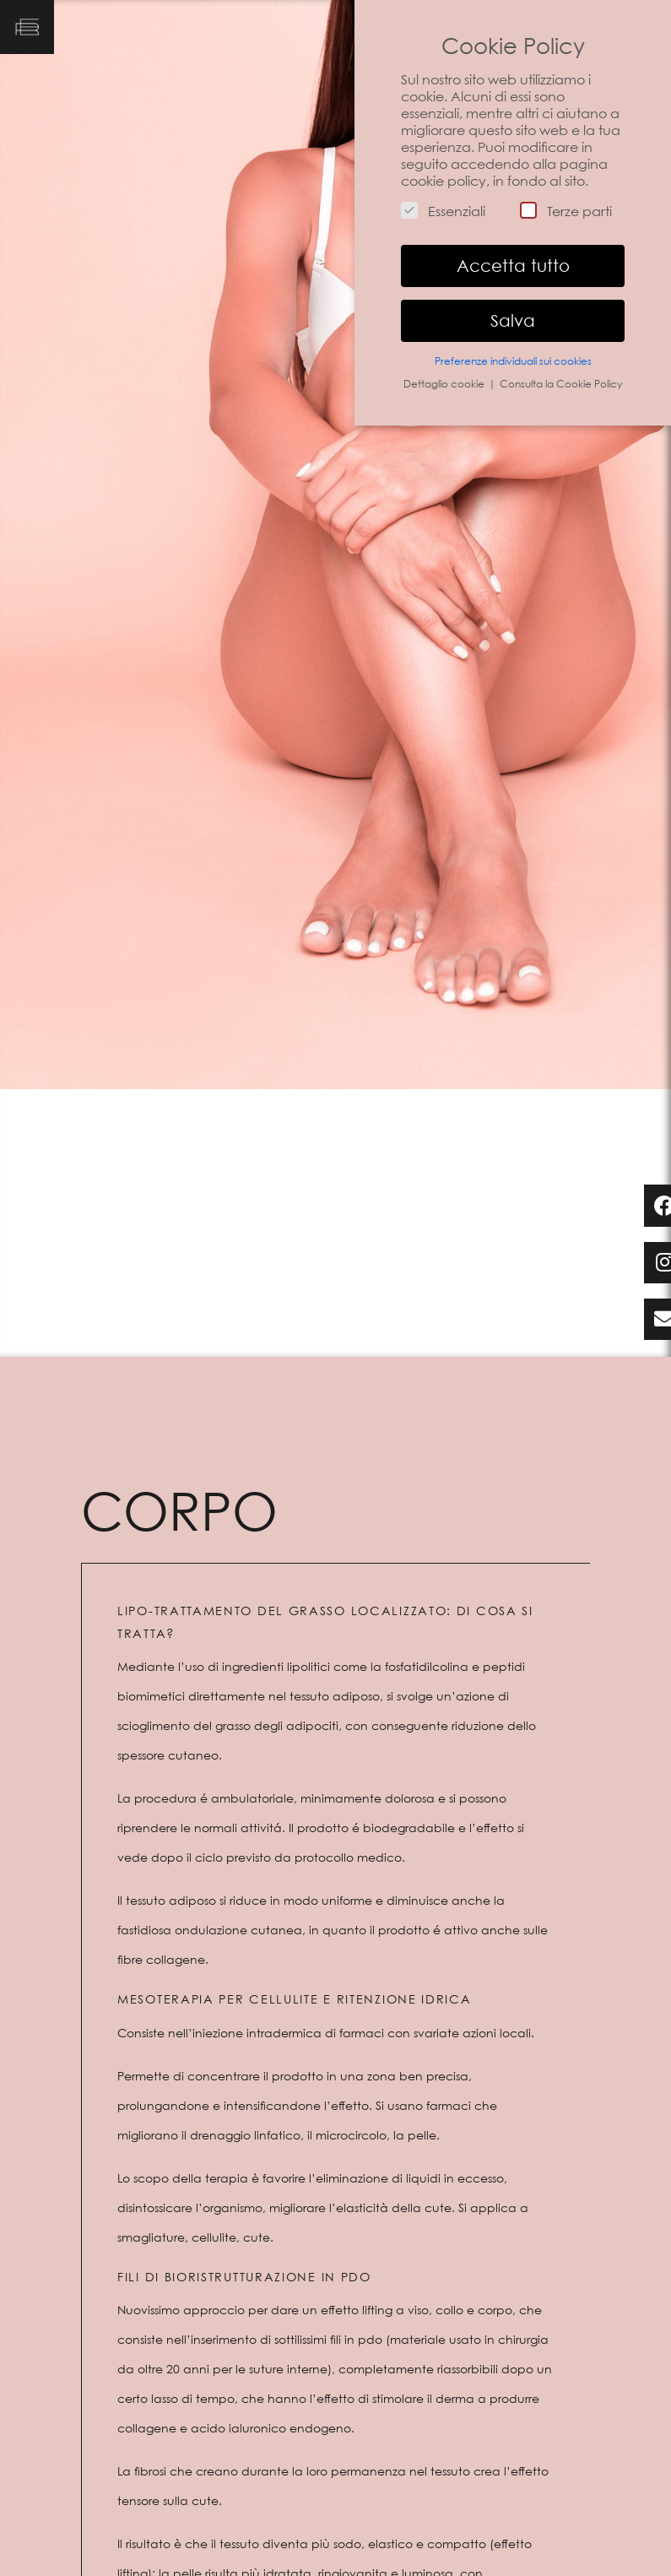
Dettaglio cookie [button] (445, 383)
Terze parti (566, 211)
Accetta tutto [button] (513, 266)
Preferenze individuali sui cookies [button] (513, 361)
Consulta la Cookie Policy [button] (561, 383)
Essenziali (443, 211)
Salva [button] (512, 321)
